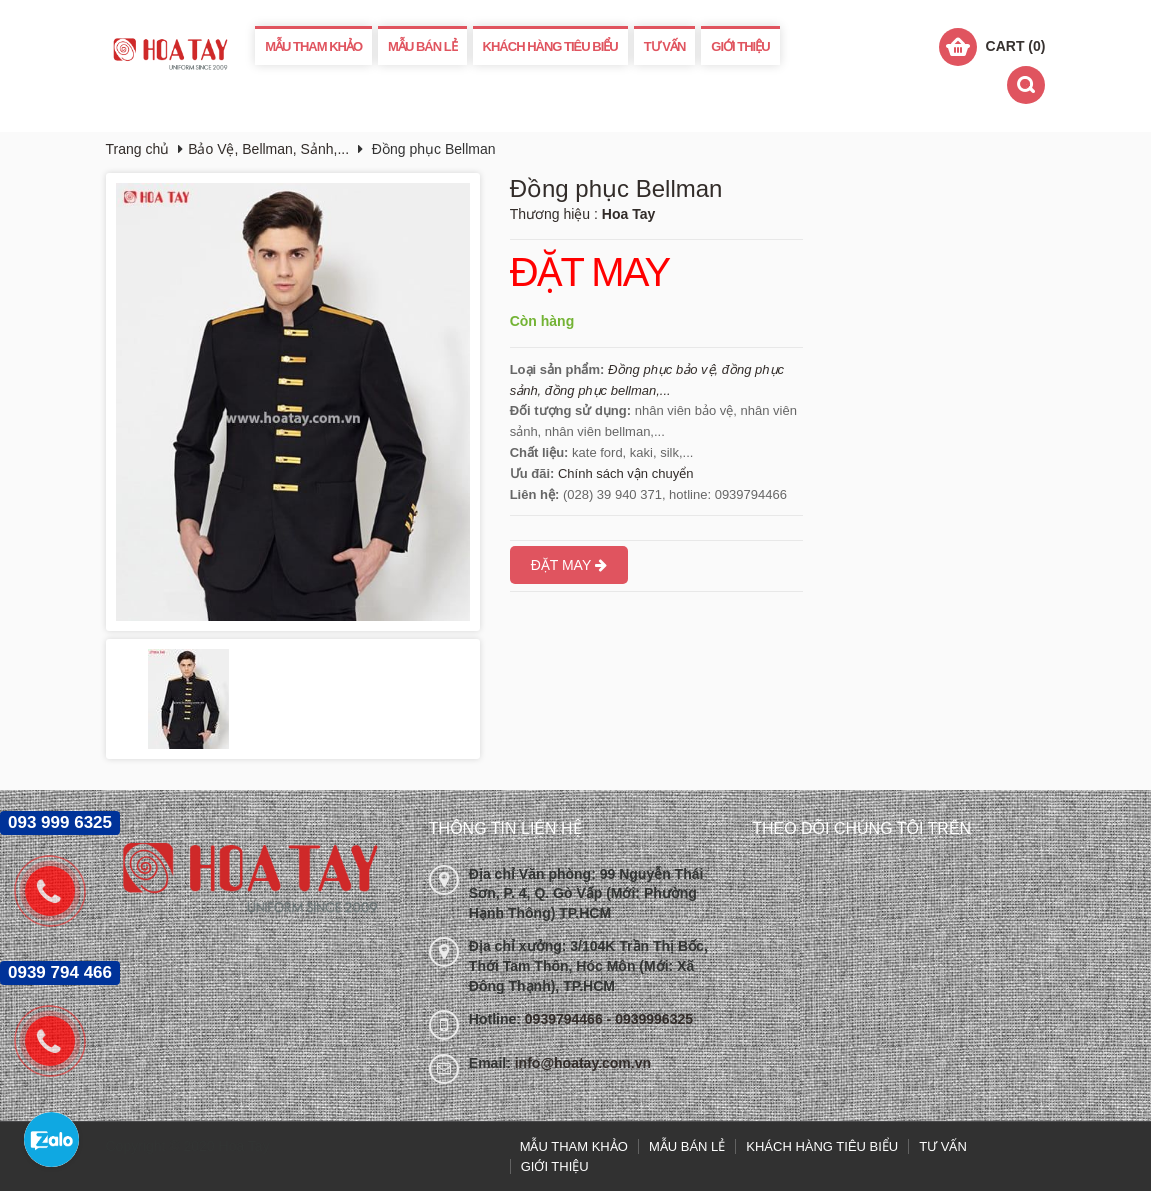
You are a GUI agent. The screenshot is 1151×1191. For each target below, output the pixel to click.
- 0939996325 (650, 1019)
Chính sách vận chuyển (625, 473)
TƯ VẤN (665, 46)
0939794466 (566, 1019)
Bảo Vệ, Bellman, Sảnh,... (268, 149)
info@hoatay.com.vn (583, 1063)
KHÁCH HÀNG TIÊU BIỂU (550, 46)
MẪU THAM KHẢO (313, 46)
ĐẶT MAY (589, 273)
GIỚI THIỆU (740, 46)
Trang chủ (138, 149)
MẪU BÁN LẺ (422, 46)
